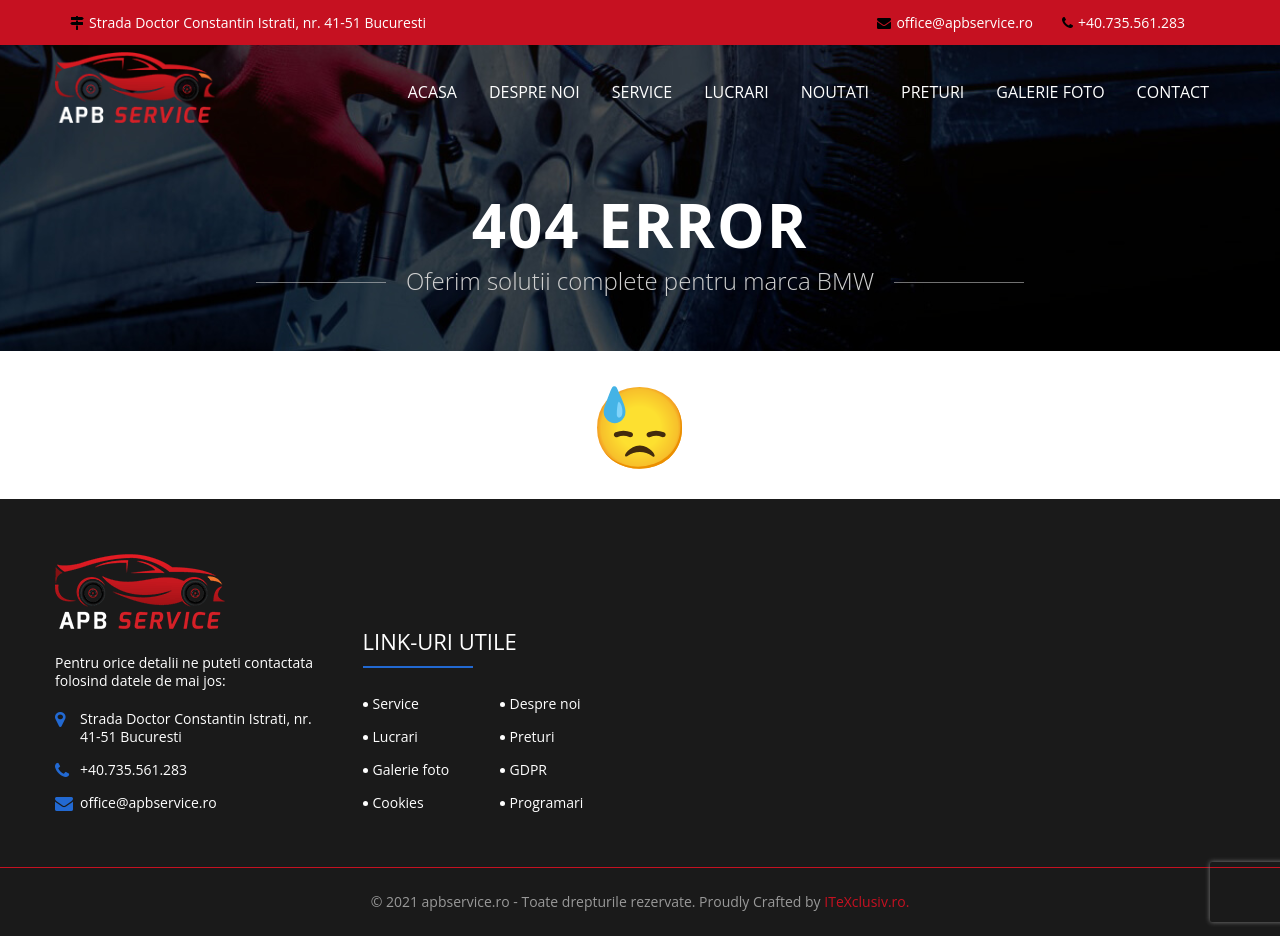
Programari (547, 802)
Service (642, 92)
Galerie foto (1050, 92)
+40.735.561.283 (1123, 22)
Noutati (835, 92)
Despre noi (534, 92)
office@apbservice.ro (955, 22)
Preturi (932, 92)
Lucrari (736, 92)
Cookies (398, 802)
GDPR (528, 769)
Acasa (432, 92)
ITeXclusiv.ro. (866, 901)
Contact (1173, 92)
